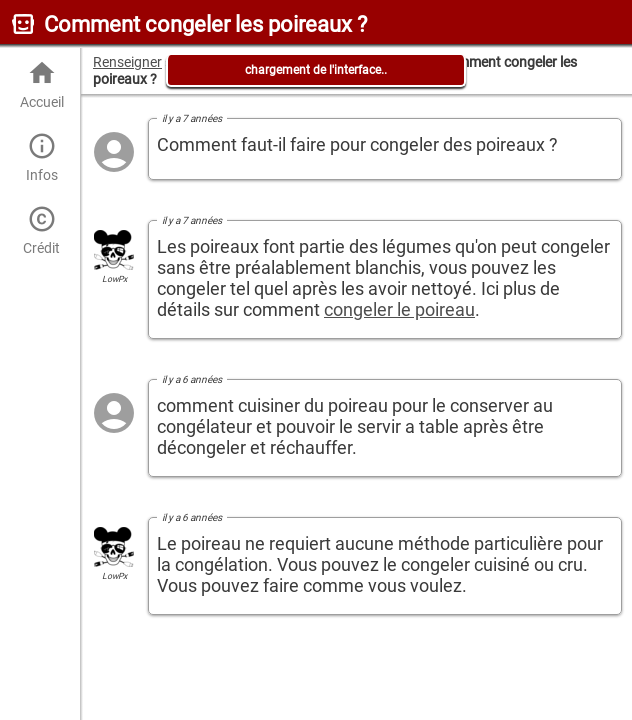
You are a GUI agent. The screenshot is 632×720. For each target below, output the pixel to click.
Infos (41, 157)
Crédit (41, 230)
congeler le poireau (399, 309)
